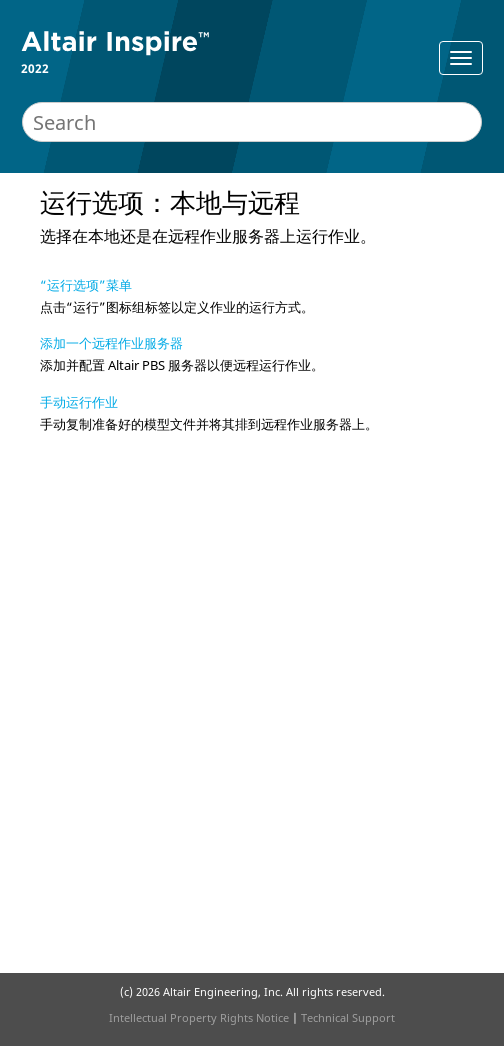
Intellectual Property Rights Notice (199, 1017)
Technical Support (348, 1017)
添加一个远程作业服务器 (111, 343)
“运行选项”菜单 (86, 285)
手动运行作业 (79, 402)
